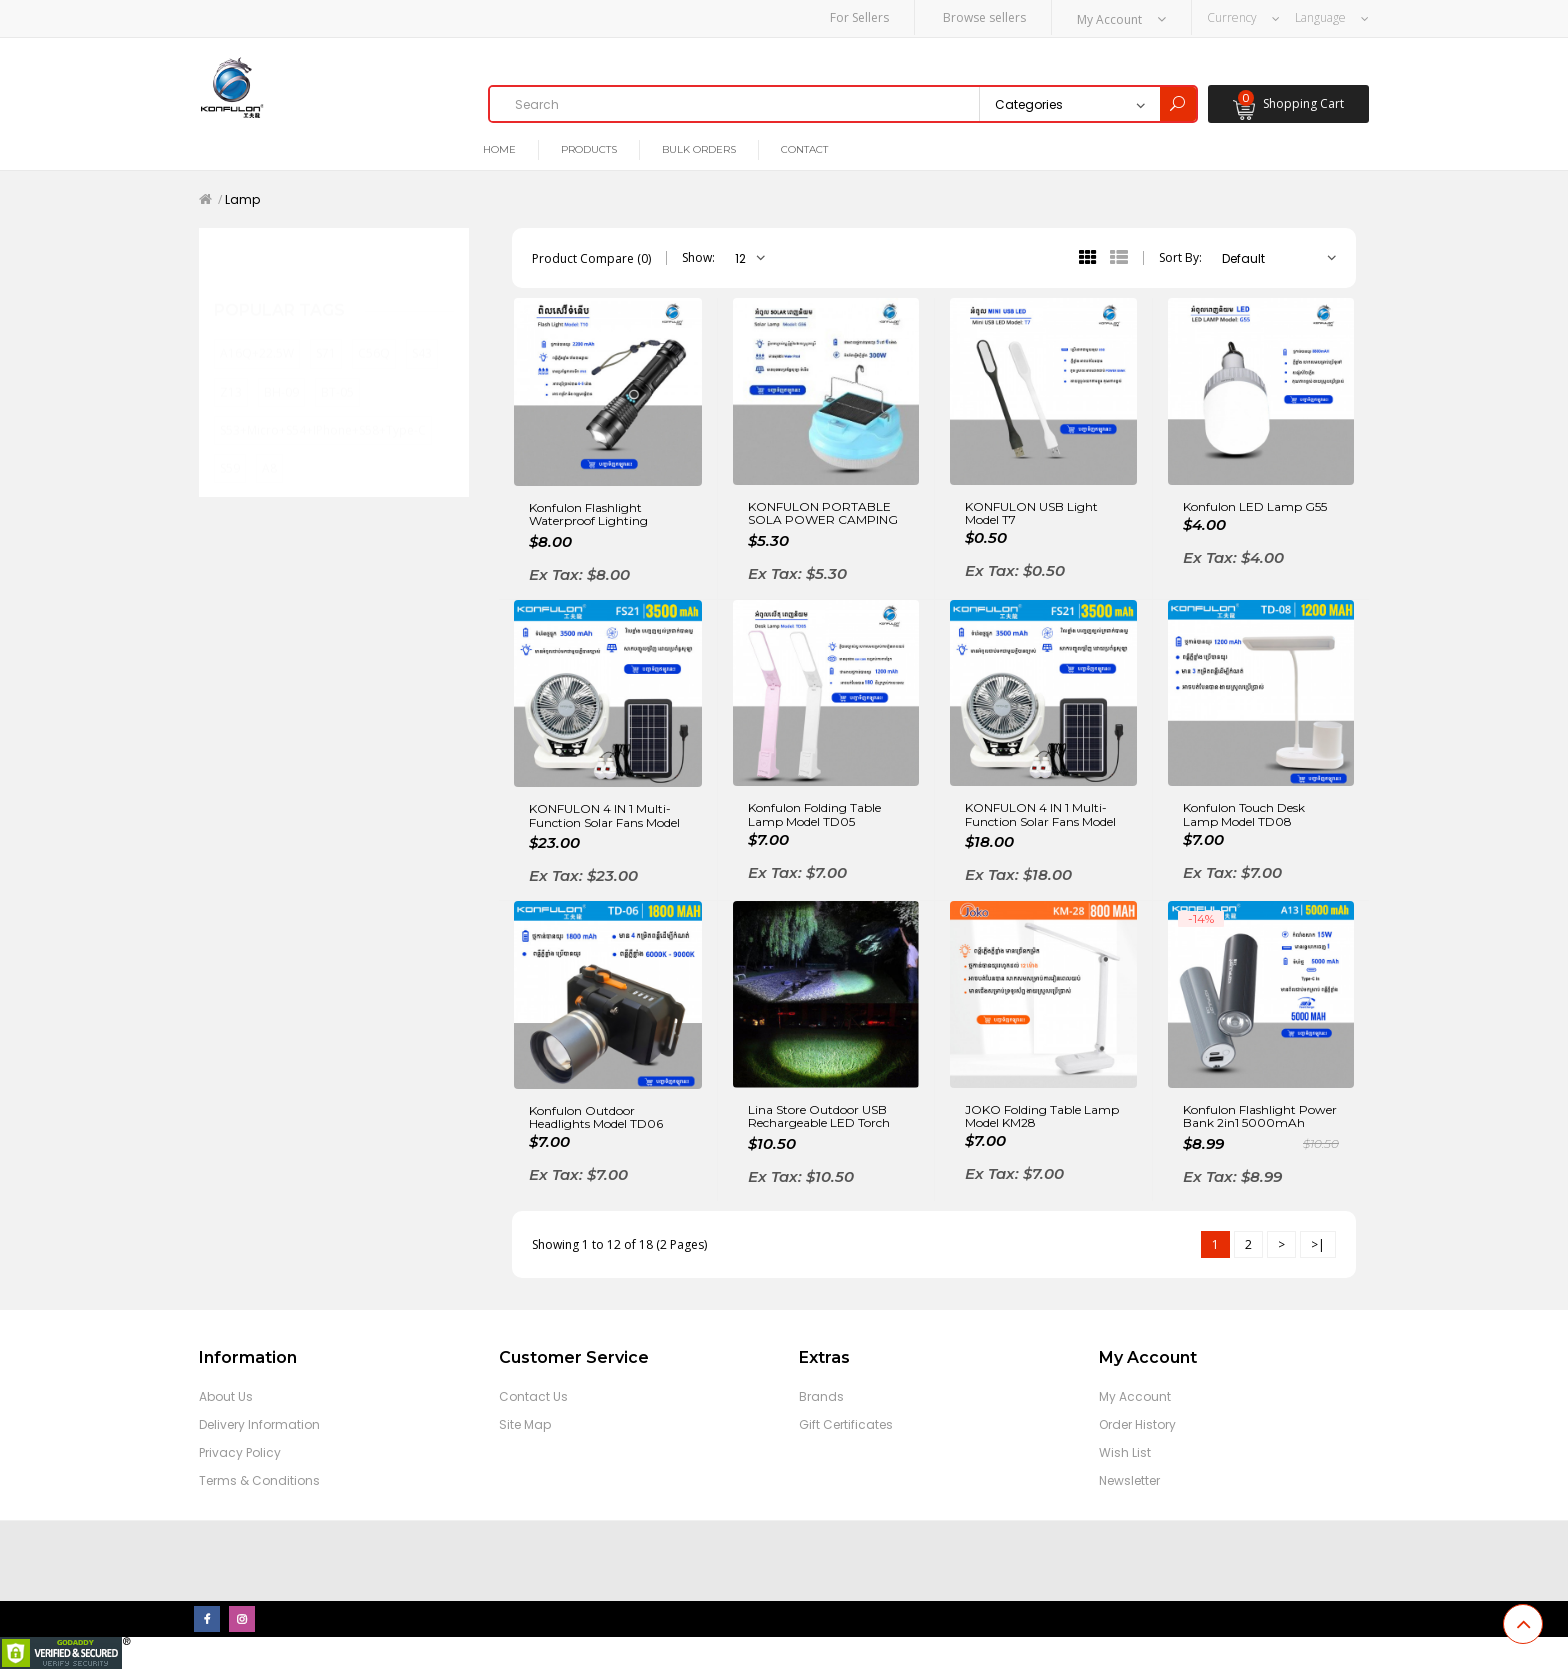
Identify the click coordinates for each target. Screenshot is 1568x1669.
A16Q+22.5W (257, 333)
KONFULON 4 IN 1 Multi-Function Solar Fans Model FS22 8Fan (604, 816)
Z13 (231, 371)
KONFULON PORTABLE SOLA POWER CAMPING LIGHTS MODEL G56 (823, 513)
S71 (326, 333)
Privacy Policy (240, 1452)
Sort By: (1180, 257)
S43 (422, 333)
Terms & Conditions (259, 1480)
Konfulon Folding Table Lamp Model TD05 (814, 814)
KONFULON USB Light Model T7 (1031, 512)
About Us (226, 1396)
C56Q (374, 333)
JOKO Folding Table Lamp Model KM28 (1042, 1115)
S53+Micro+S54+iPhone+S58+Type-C (323, 409)
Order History (1137, 1424)
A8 (269, 447)
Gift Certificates (846, 1424)
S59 (230, 447)
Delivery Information (259, 1424)
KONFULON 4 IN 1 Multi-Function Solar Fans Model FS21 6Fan (1040, 815)
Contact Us (533, 1396)
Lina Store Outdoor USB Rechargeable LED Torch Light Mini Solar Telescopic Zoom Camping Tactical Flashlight (823, 1116)
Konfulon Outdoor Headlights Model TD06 (596, 1116)
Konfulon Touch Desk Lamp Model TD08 (1244, 814)
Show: (698, 257)
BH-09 (281, 371)
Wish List (1125, 1452)
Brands (821, 1396)
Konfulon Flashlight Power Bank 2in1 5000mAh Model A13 (1260, 1116)
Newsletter (1129, 1480)
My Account (1135, 1396)
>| (1318, 1243)
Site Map (525, 1424)
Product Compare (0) (591, 257)
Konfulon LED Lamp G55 (1255, 505)
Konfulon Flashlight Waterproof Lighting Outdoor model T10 (588, 514)
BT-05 (337, 371)
